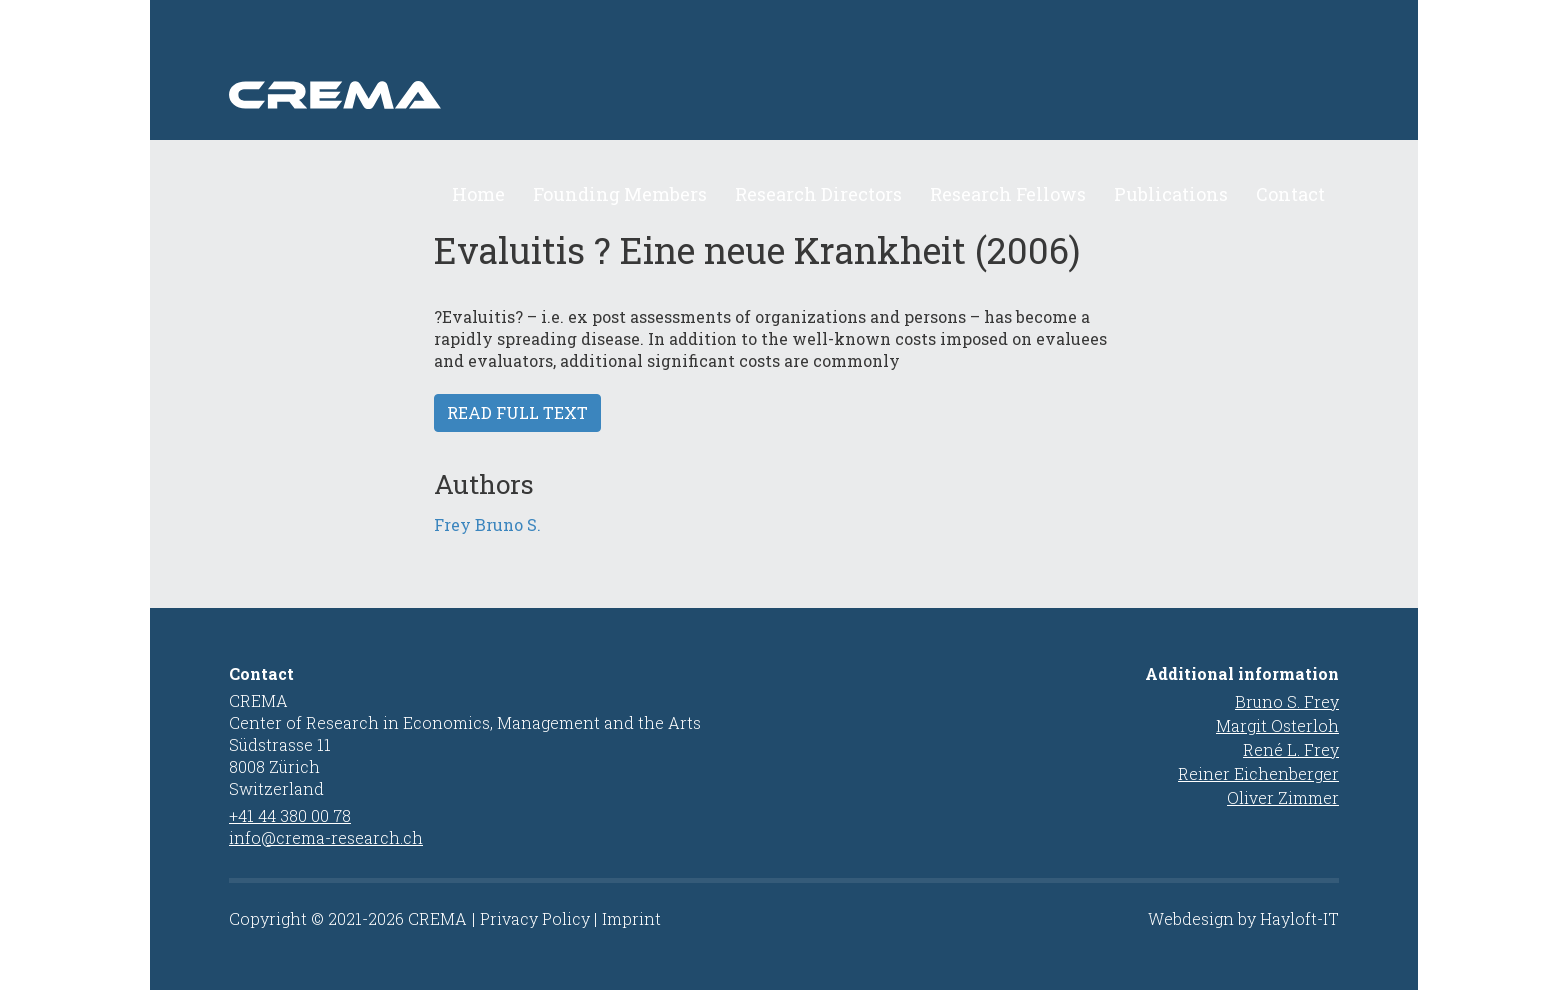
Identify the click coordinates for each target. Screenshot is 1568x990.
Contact (1290, 194)
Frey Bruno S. (487, 524)
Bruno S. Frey (1287, 701)
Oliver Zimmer (1283, 797)
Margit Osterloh (1277, 725)
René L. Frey (1291, 749)
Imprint (631, 918)
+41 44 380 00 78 (290, 815)
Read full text (517, 412)
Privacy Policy (535, 918)
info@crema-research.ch (326, 837)
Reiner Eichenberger (1258, 773)
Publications (1171, 194)
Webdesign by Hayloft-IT (1243, 918)
